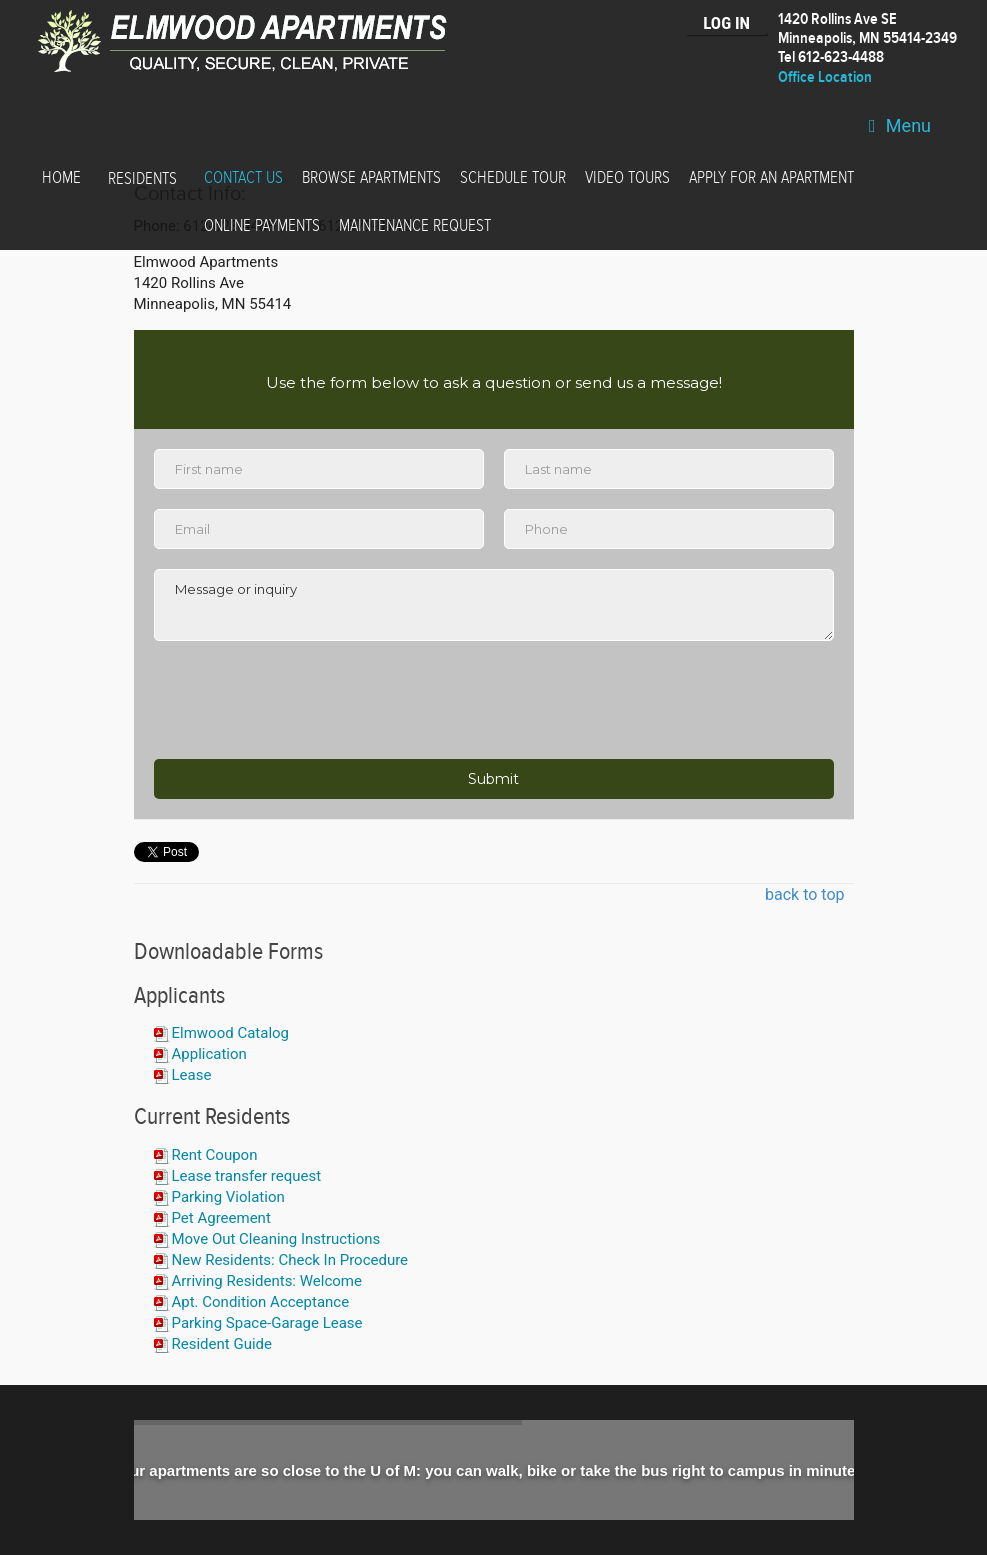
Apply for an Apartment (771, 178)
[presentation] (306, 700)
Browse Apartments (371, 178)
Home (61, 178)
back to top (805, 894)
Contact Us (243, 178)
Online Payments (262, 226)
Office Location (825, 77)
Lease (192, 1075)
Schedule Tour (513, 178)
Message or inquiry (494, 605)
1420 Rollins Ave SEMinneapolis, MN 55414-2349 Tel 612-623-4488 (867, 38)
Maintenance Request (415, 226)
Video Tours (627, 178)
